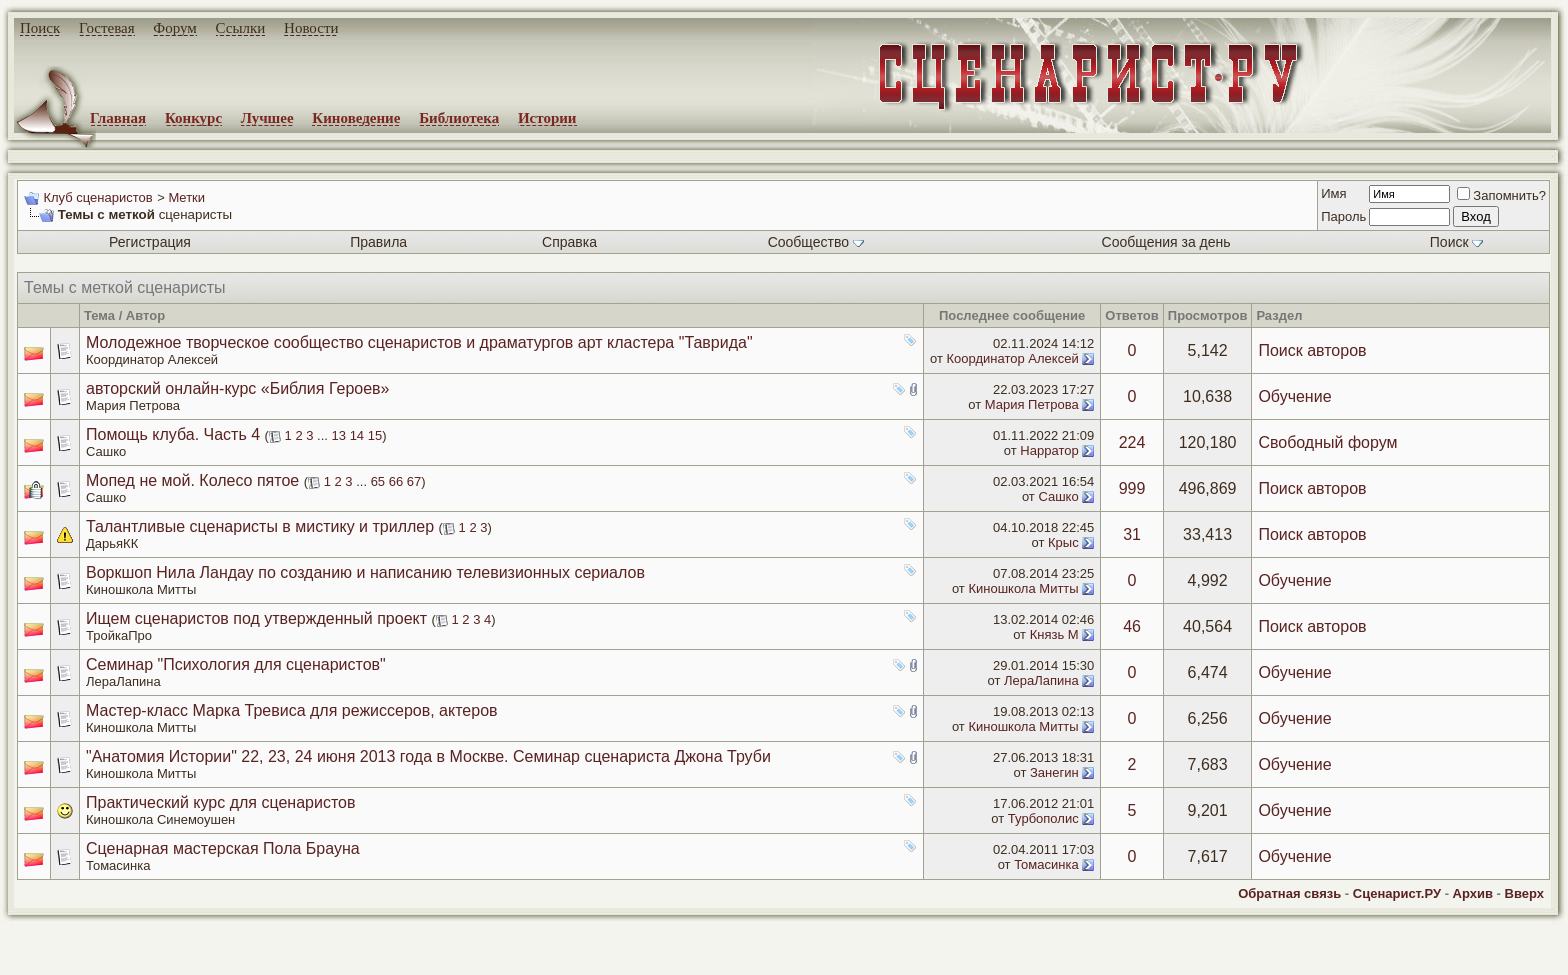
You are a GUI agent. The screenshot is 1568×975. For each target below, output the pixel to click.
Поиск (40, 28)
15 (375, 435)
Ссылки (241, 28)
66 (396, 481)
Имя (1333, 193)
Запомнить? (1501, 195)
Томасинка (118, 865)
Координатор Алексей (152, 359)
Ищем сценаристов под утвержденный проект (256, 618)
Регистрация (150, 242)
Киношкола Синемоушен (160, 819)
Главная (118, 118)
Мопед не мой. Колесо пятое (192, 480)
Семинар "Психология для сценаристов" (236, 664)
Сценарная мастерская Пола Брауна (223, 848)
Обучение (1294, 396)
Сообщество (816, 242)
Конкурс (193, 118)
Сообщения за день (1166, 242)
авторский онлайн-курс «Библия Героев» (237, 388)
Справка (569, 242)
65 (378, 481)
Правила (378, 242)
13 (339, 435)
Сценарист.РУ (1397, 893)
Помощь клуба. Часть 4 (173, 434)
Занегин (1054, 772)
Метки (186, 197)
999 (1132, 488)
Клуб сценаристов (97, 197)
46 (1132, 626)
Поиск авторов (1312, 350)
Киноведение (356, 118)
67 (414, 481)
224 (1132, 442)
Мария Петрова (133, 405)
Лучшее (267, 118)
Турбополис (1043, 818)
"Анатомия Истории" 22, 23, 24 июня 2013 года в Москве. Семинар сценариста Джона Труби (428, 756)
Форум (174, 28)
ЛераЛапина (123, 681)
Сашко (106, 451)
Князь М (1054, 634)
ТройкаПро (119, 635)
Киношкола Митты (141, 589)
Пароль (1343, 216)
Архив (1473, 893)
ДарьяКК (112, 543)
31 (1132, 534)
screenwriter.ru (341, 943)
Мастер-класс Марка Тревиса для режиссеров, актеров (292, 710)
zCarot (800, 960)
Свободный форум (1327, 442)
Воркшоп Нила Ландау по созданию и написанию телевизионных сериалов (365, 572)
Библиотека (459, 118)
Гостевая (107, 28)
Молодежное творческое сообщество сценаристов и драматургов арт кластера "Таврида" (419, 342)
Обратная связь (1289, 893)
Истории (547, 118)
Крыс (1063, 542)
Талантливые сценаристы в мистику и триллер (260, 526)
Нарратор (1049, 450)
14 (357, 435)
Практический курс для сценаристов (220, 802)
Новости (311, 28)
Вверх (1524, 893)
